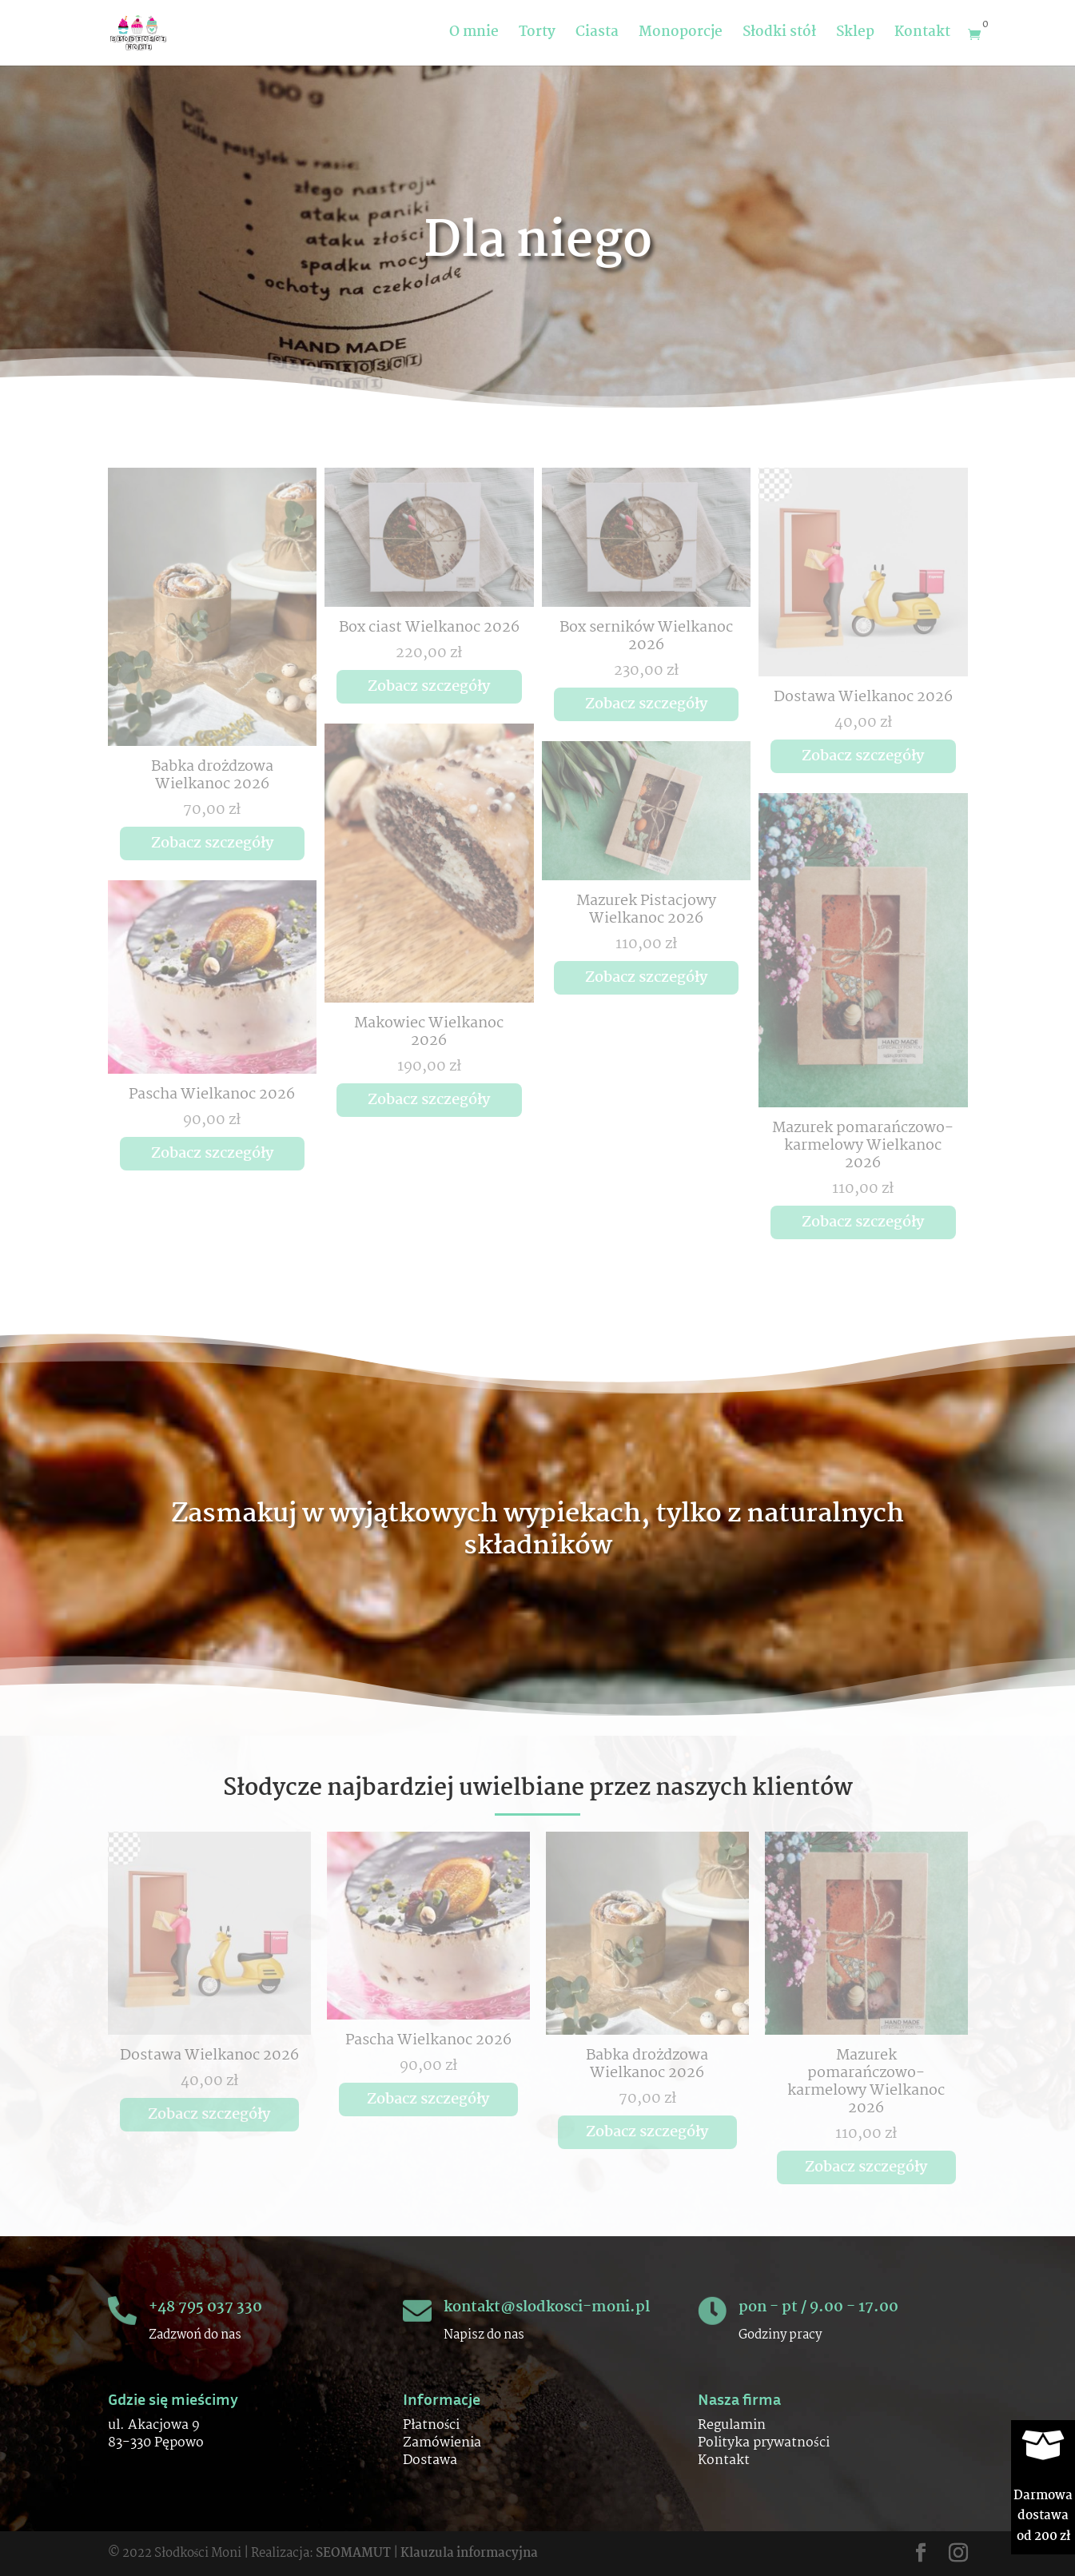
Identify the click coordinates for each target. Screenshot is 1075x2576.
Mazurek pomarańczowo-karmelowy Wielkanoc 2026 (863, 1145)
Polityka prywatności (763, 2443)
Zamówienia (442, 2443)
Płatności (431, 2425)
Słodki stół (779, 35)
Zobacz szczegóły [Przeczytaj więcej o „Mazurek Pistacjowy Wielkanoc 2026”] (646, 978)
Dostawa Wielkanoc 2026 (863, 697)
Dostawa (430, 2460)
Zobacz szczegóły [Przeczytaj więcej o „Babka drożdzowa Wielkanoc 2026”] (212, 843)
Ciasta (597, 35)
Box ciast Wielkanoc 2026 (429, 628)
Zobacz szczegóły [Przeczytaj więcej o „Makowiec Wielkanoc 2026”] (429, 1100)
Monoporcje (681, 35)
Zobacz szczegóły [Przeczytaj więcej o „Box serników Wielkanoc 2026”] (646, 704)
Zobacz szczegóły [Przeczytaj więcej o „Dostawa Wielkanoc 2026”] (863, 756)
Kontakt (922, 35)
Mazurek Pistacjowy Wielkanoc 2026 (646, 910)
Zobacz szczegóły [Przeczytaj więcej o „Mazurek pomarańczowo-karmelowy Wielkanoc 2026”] (863, 1222)
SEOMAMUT (353, 2553)
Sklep (855, 35)
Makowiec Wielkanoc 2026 (429, 1032)
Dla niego (538, 243)
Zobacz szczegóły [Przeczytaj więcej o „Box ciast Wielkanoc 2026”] (429, 687)
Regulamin (732, 2425)
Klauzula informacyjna (469, 2553)
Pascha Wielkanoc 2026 (212, 1095)
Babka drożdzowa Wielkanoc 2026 (212, 775)
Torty (537, 35)
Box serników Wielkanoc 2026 (646, 636)
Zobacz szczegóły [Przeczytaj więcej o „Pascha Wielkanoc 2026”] (212, 1154)
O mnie (474, 35)
